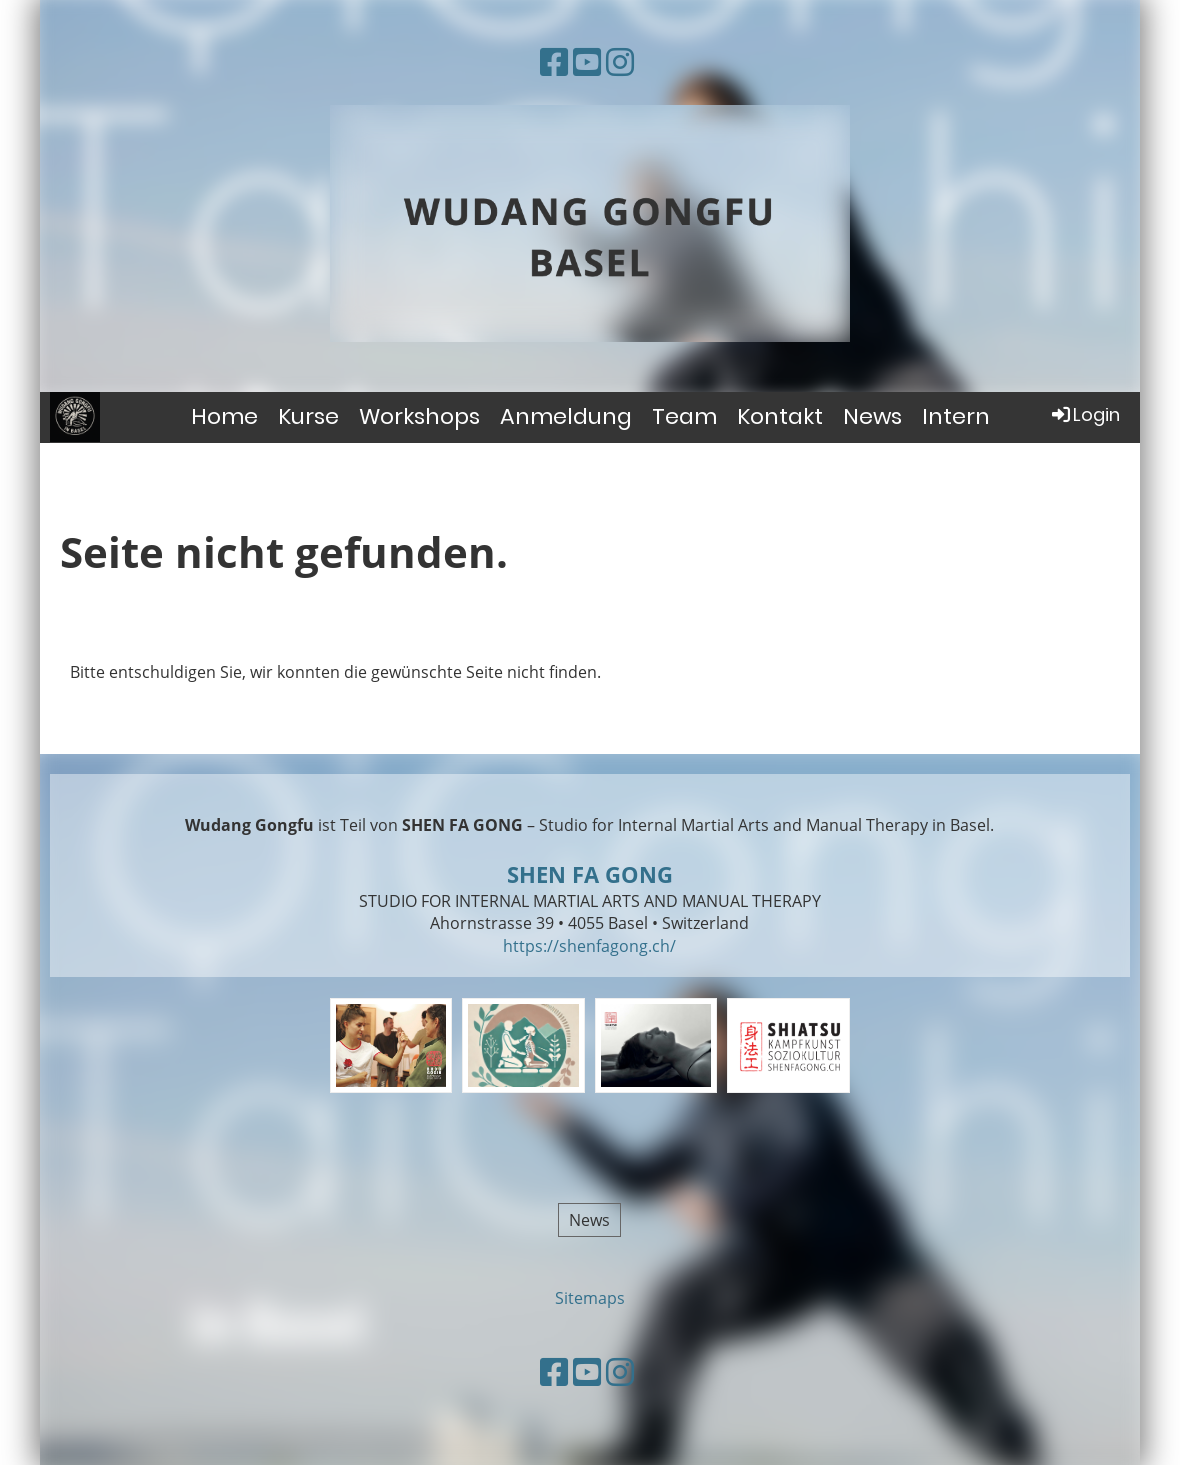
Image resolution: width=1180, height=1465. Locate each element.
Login (1084, 414)
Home (224, 416)
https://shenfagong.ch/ (589, 946)
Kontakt (780, 416)
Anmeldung (566, 416)
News (872, 416)
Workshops (419, 416)
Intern (956, 416)
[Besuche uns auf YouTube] (587, 61)
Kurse (308, 416)
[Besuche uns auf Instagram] (620, 61)
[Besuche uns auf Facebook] (554, 61)
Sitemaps (590, 1298)
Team (684, 416)
